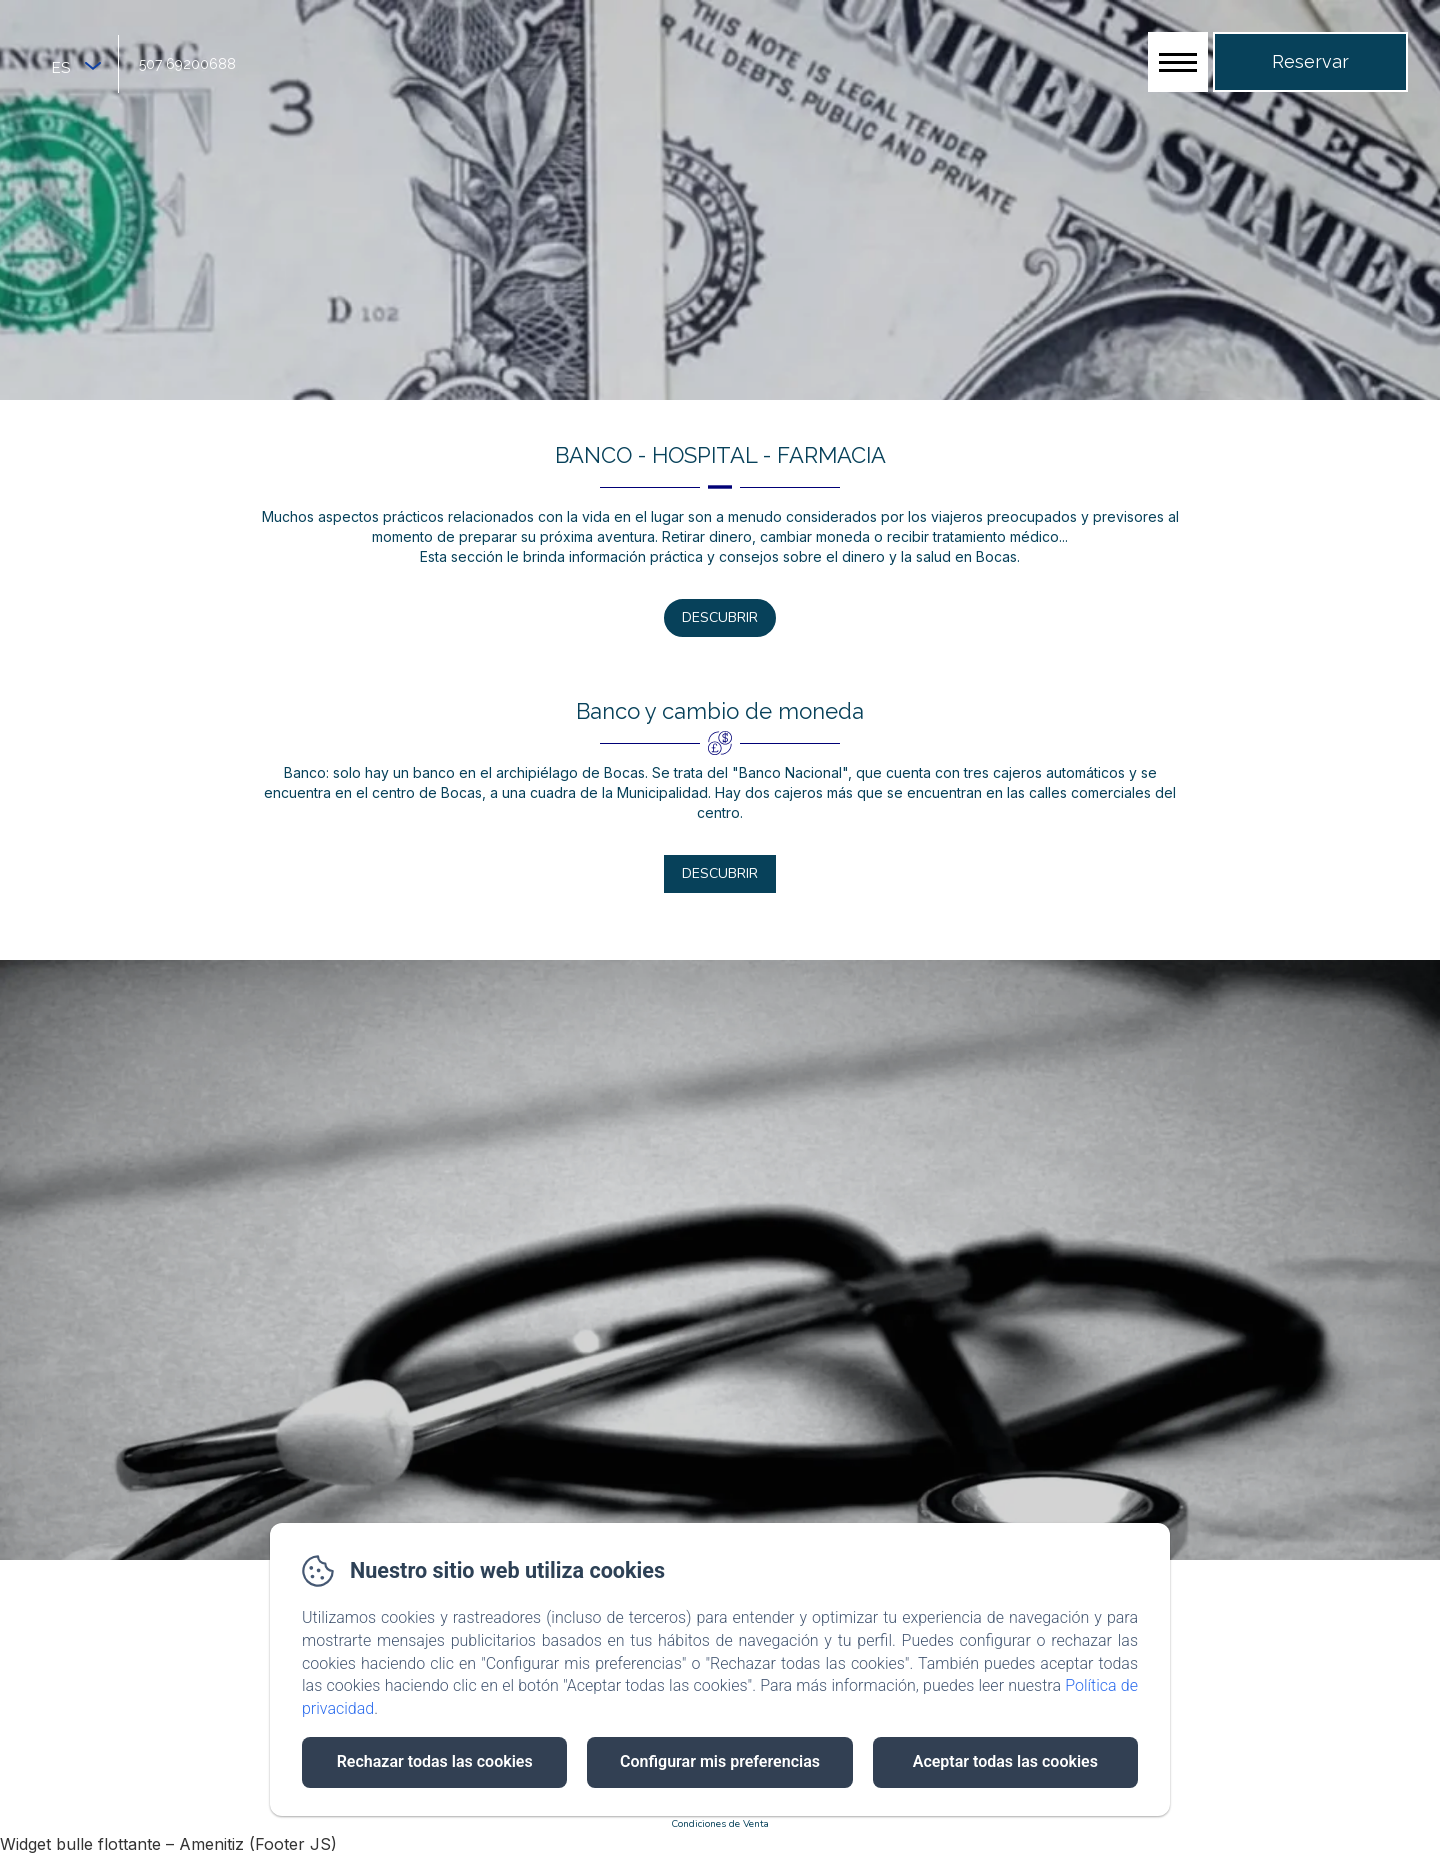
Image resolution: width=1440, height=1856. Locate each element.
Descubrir (720, 617)
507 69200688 (187, 64)
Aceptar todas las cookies (1005, 1761)
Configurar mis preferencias (720, 1761)
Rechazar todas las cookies (435, 1761)
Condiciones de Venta (720, 1824)
